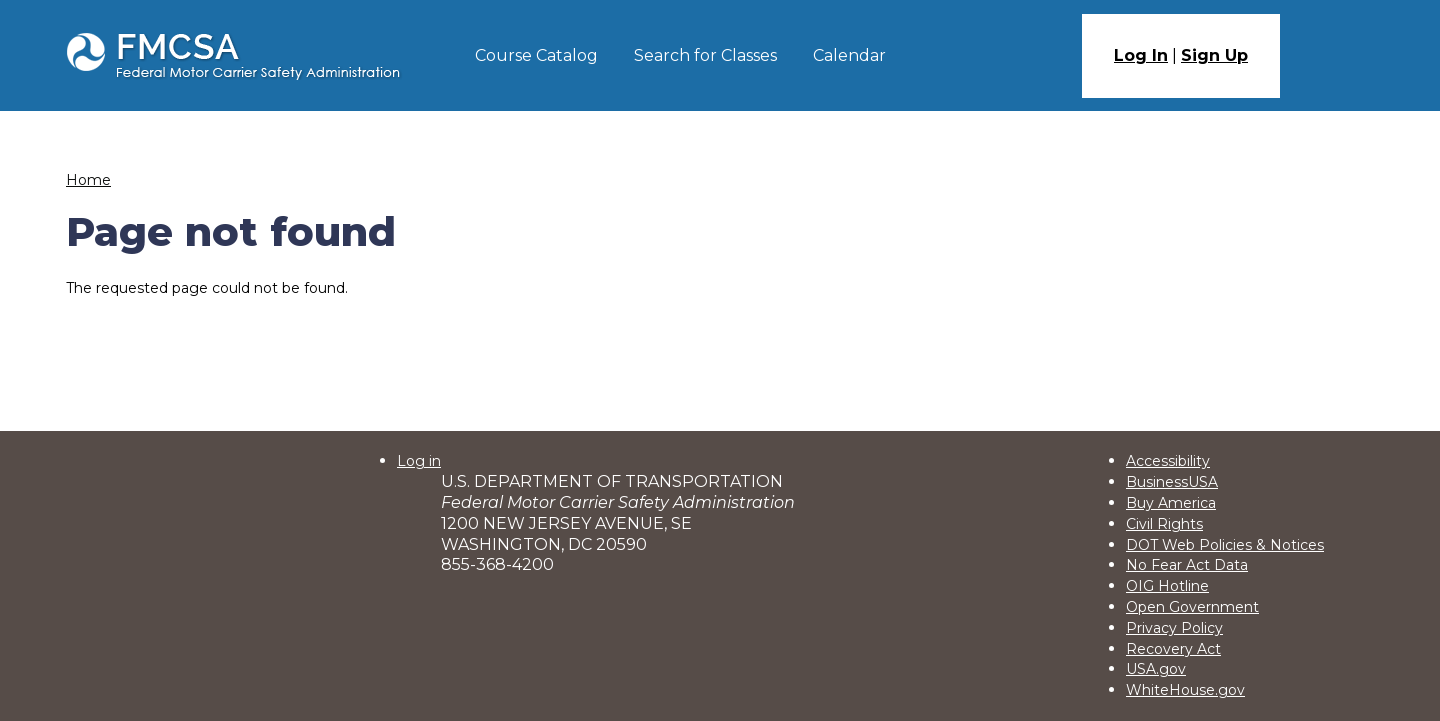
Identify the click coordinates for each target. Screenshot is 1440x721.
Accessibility (1168, 461)
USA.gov (1156, 669)
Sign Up (1214, 55)
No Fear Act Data (1187, 565)
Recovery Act (1173, 649)
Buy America (1171, 503)
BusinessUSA (1172, 482)
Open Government (1192, 607)
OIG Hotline (1167, 586)
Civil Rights (1164, 524)
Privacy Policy (1174, 628)
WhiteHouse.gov (1185, 690)
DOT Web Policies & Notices (1225, 545)
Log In (1141, 55)
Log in (419, 461)
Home (88, 180)
